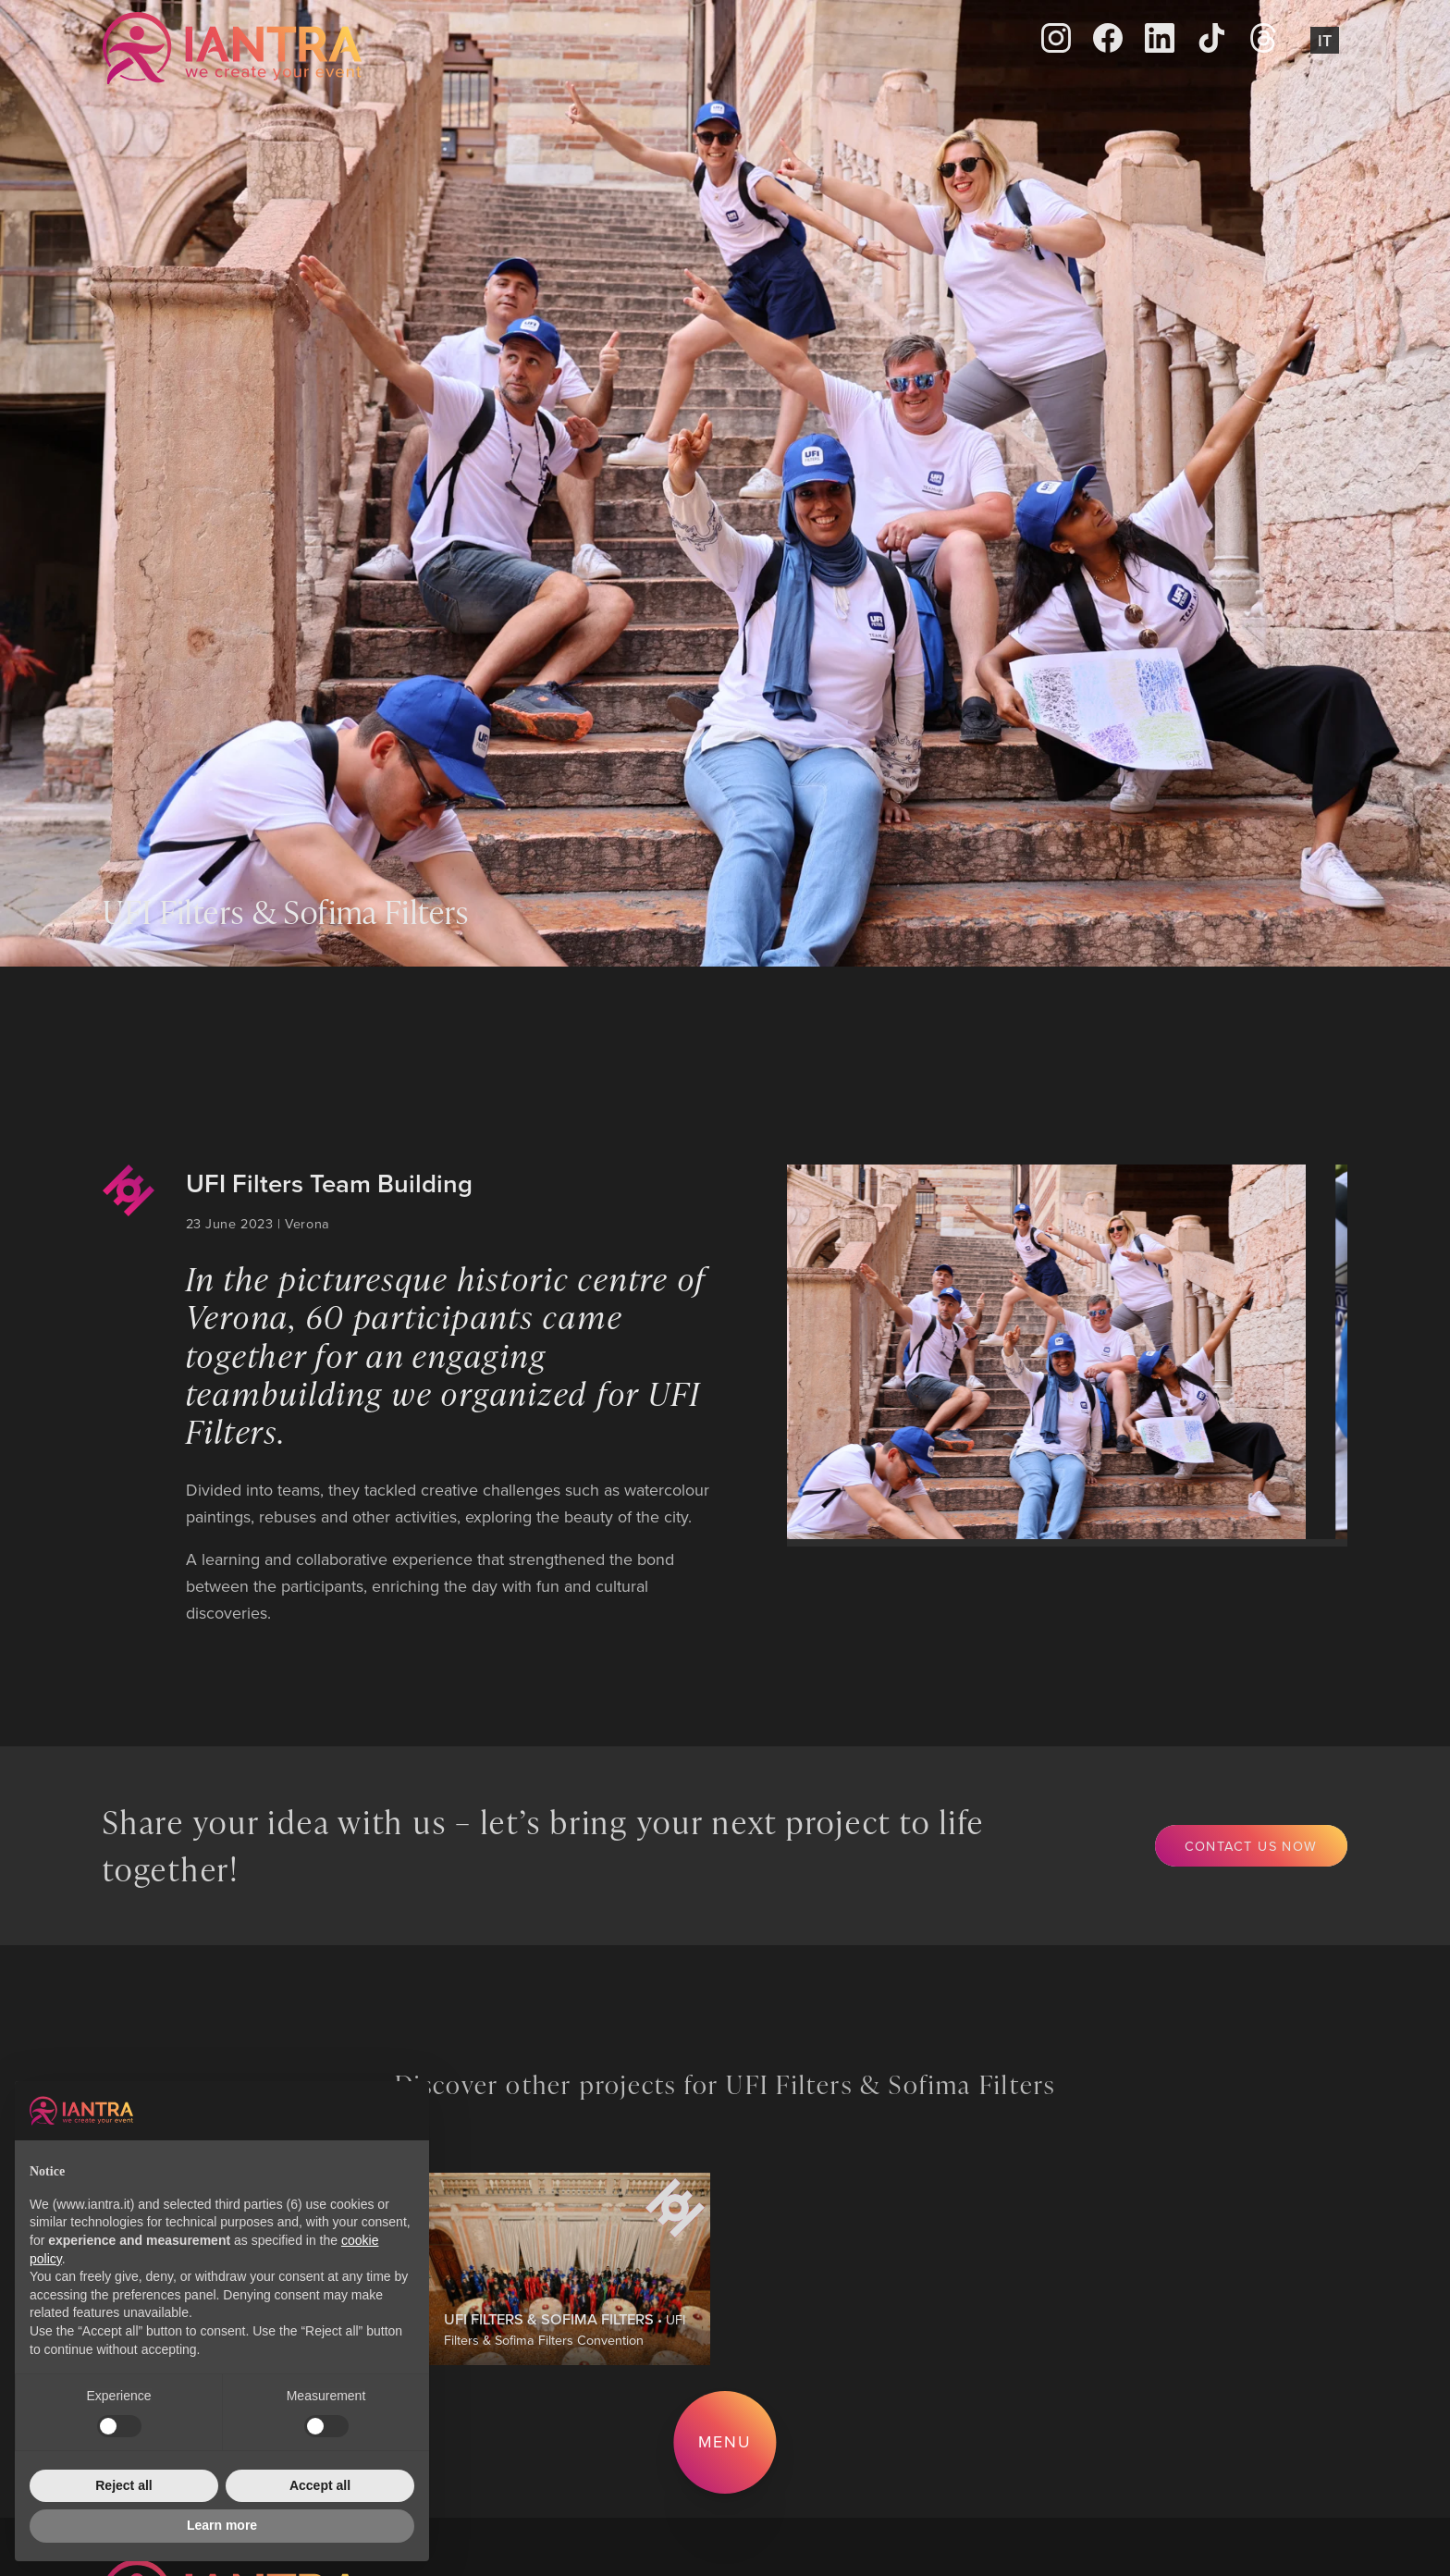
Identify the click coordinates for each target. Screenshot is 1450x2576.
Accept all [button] (319, 2485)
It (1325, 40)
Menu (725, 2441)
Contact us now (1251, 1845)
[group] (1031, 1351)
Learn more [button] (222, 2525)
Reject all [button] (123, 2485)
